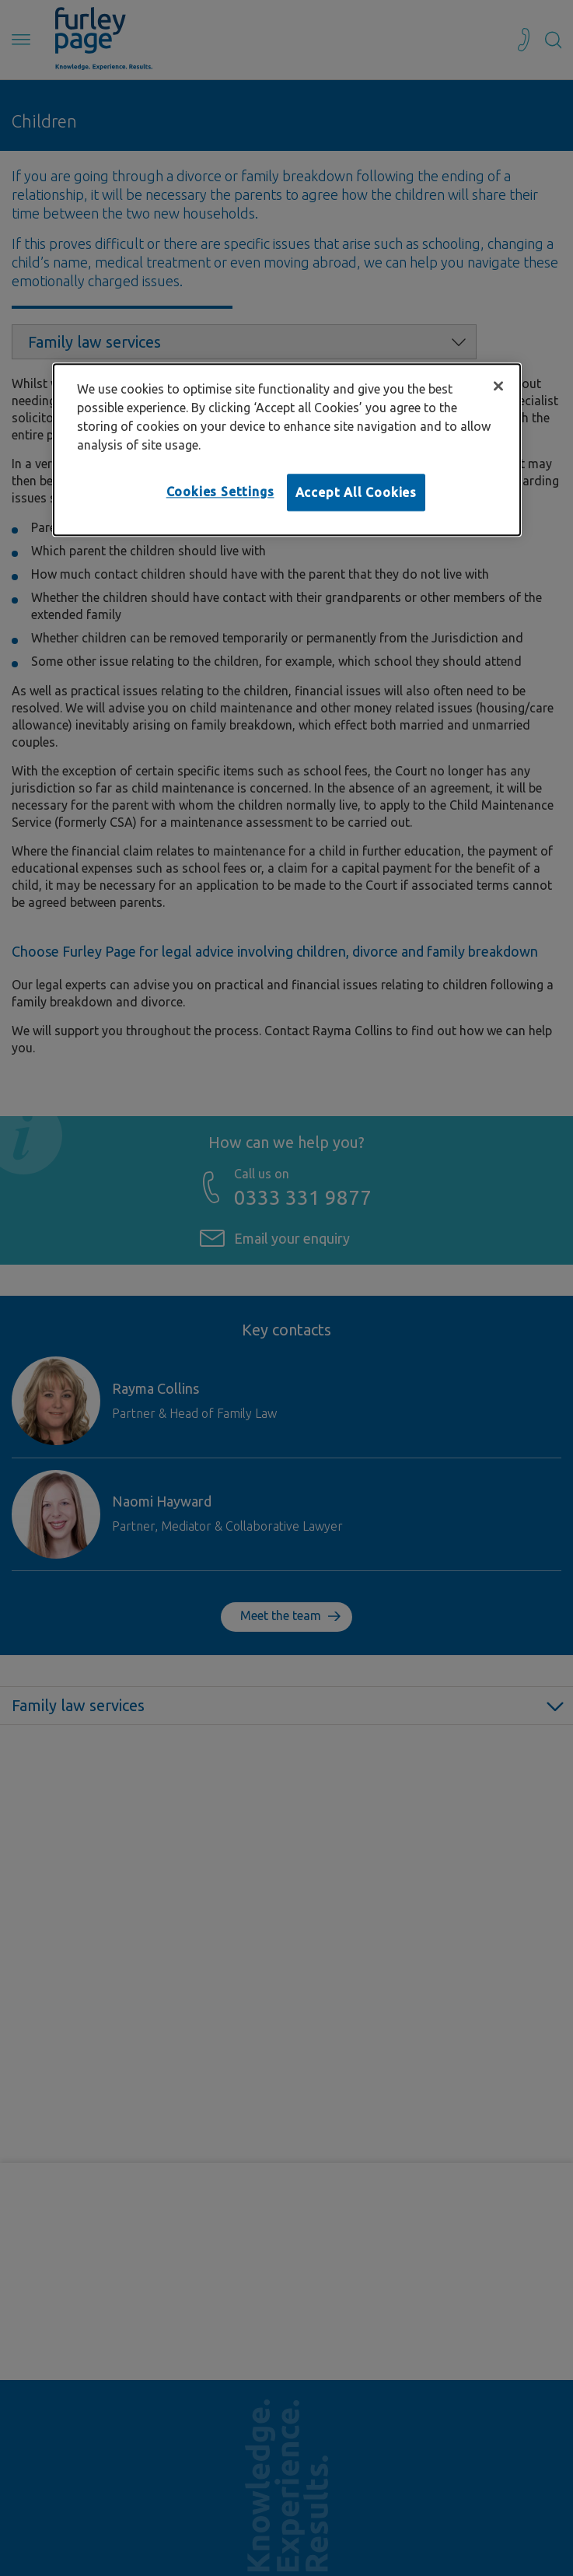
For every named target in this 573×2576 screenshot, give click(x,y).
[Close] (498, 386)
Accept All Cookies (356, 492)
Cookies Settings (220, 492)
